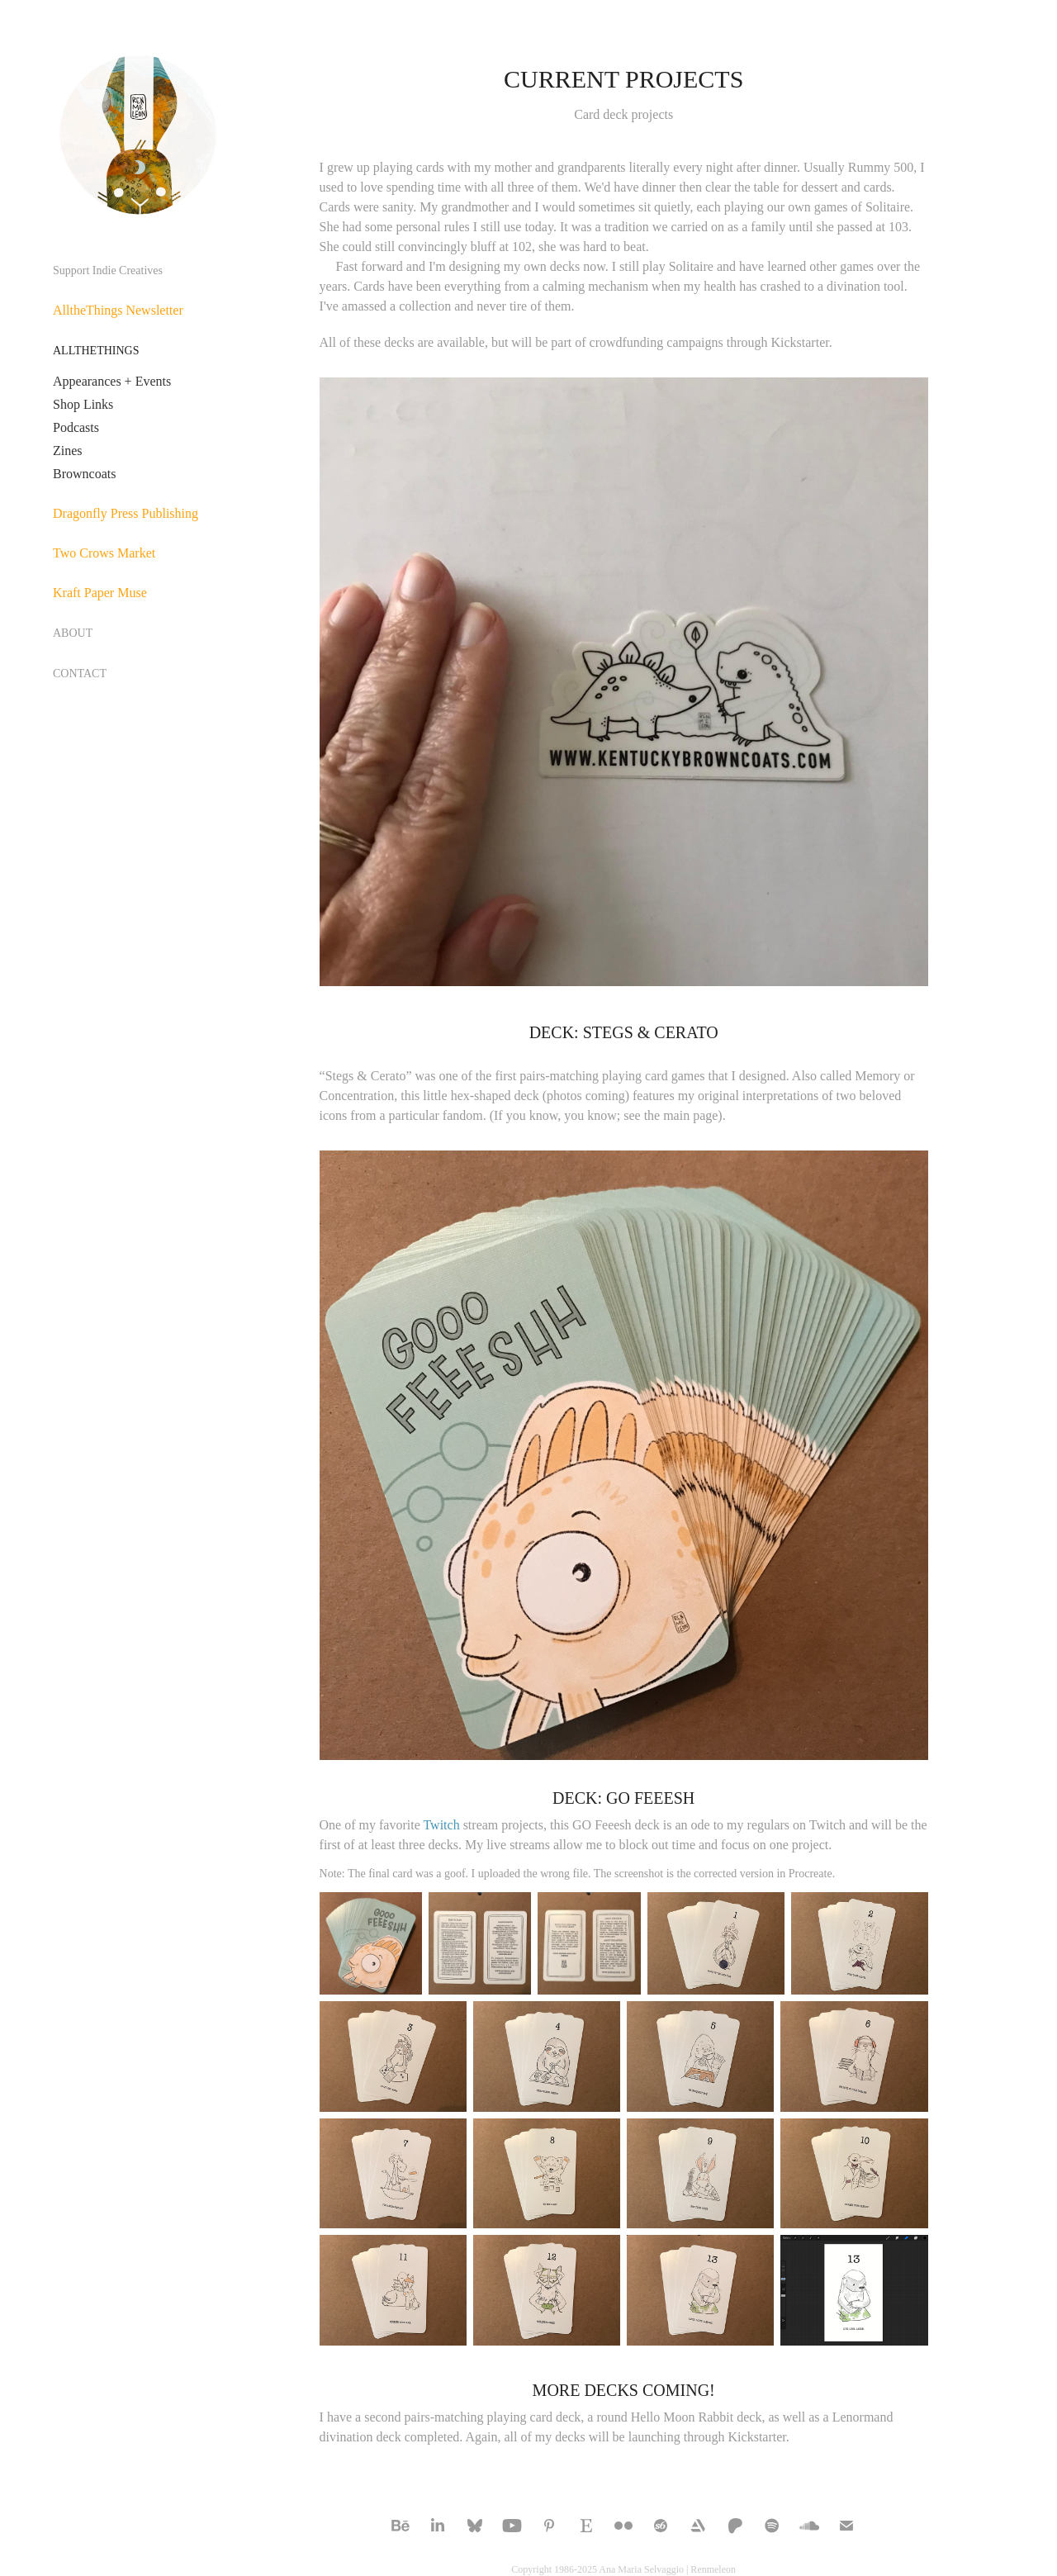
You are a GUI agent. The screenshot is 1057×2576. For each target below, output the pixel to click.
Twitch (441, 1825)
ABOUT (72, 633)
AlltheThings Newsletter (118, 310)
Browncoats (84, 474)
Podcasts (76, 427)
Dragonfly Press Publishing (125, 513)
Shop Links (83, 404)
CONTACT (80, 673)
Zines (68, 451)
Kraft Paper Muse (100, 593)
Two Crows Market (104, 553)
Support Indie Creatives (108, 270)
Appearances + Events (112, 381)
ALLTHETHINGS (96, 350)
